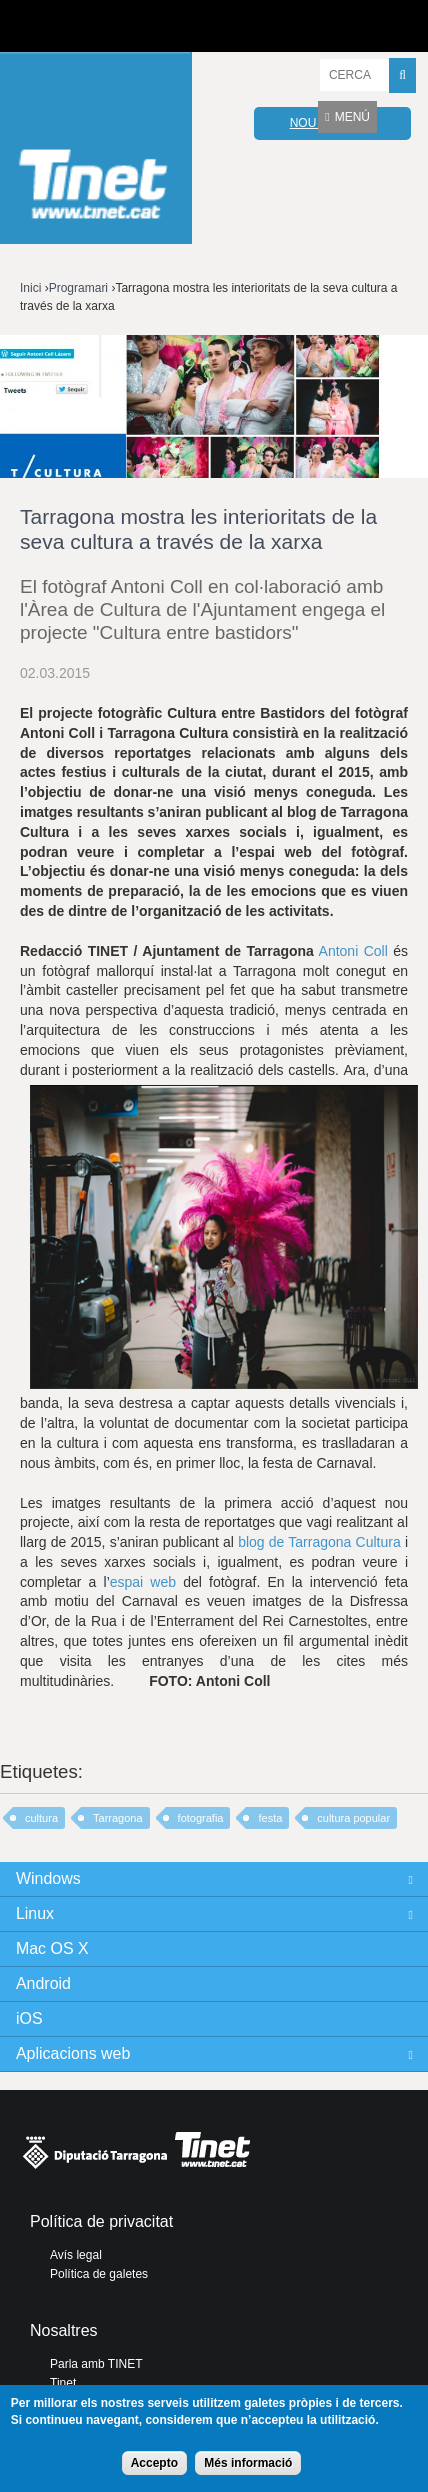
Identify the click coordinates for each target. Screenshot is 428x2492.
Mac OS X (52, 1948)
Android (43, 1983)
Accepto (154, 2463)
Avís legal (76, 2255)
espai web (143, 1582)
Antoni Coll (351, 951)
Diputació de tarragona (87, 26)
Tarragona (118, 1818)
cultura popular (353, 1818)
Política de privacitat (101, 2221)
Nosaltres (64, 2330)
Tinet (63, 2383)
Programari (78, 288)
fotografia (201, 1818)
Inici (30, 288)
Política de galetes (99, 2274)
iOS (29, 2018)
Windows (48, 1878)
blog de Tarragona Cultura (319, 1542)
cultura (41, 1818)
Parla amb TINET (96, 2364)
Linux (35, 1913)
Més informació (248, 2463)
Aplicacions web (73, 2053)
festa (270, 1818)
